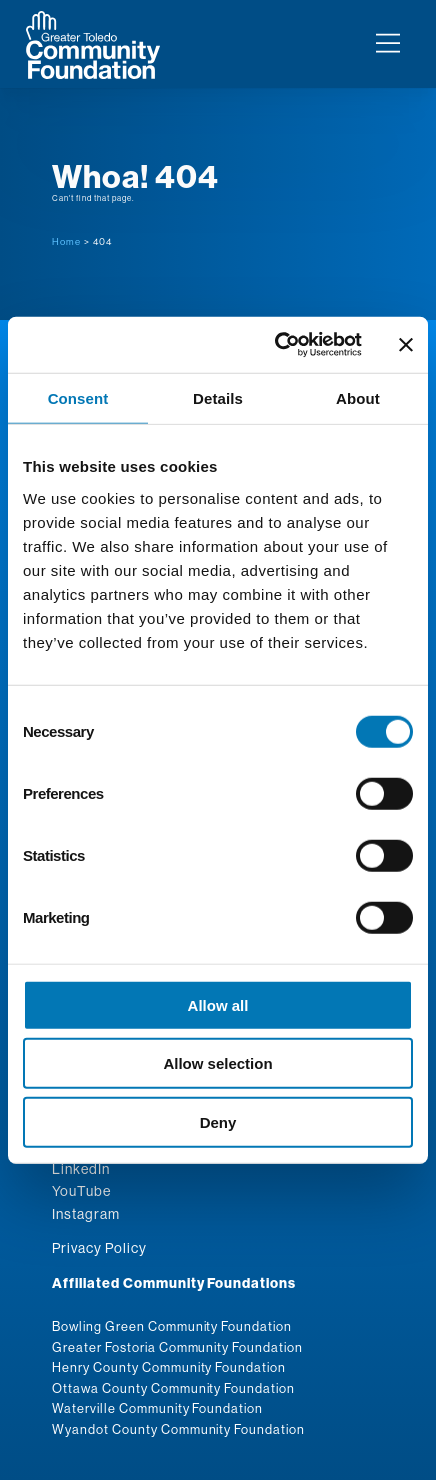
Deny (218, 1121)
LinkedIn (81, 1169)
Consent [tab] (78, 397)
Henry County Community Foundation (169, 1367)
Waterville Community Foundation (157, 1408)
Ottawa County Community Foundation (173, 1388)
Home (66, 241)
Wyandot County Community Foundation (178, 1429)
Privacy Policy (99, 1248)
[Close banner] (406, 345)
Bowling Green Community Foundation (172, 1326)
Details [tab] (218, 397)
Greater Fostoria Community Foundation (177, 1347)
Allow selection (217, 1063)
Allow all (218, 1004)
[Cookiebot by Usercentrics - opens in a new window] (276, 345)
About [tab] (358, 397)
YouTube (81, 1191)
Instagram (86, 1214)
